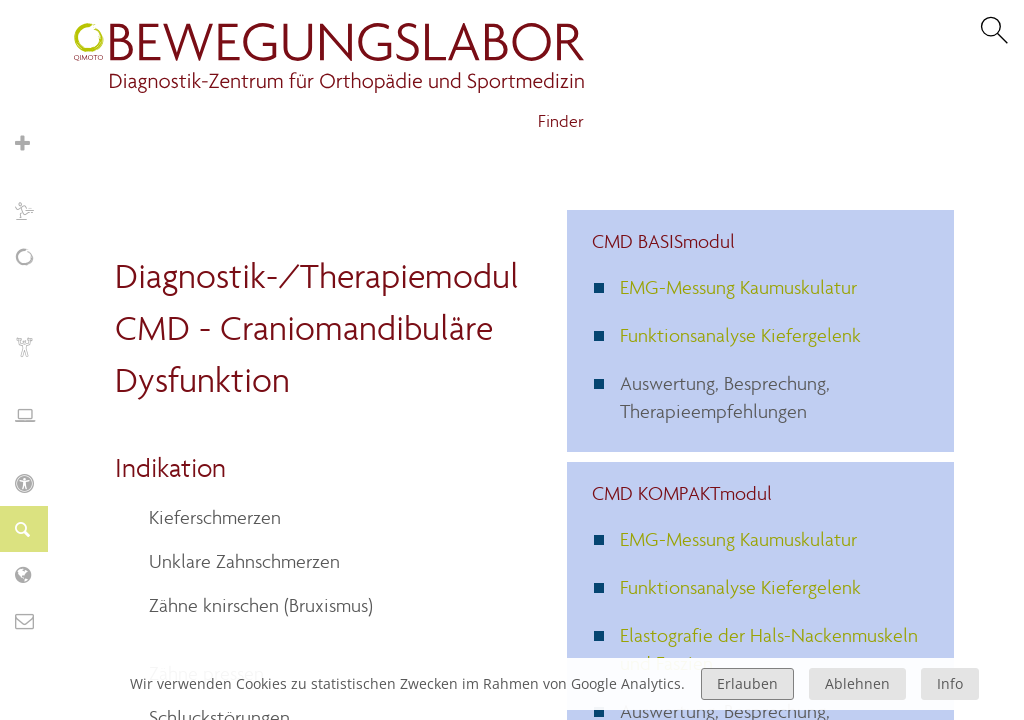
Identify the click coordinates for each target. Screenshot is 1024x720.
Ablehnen (857, 683)
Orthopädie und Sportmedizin (34, 153)
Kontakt (34, 620)
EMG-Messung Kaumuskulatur (738, 287)
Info (950, 683)
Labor (34, 574)
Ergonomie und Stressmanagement (34, 425)
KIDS (34, 482)
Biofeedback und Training (34, 357)
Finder (561, 121)
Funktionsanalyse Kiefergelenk (740, 335)
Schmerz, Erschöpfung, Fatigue (34, 278)
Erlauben (747, 683)
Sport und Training (34, 210)
